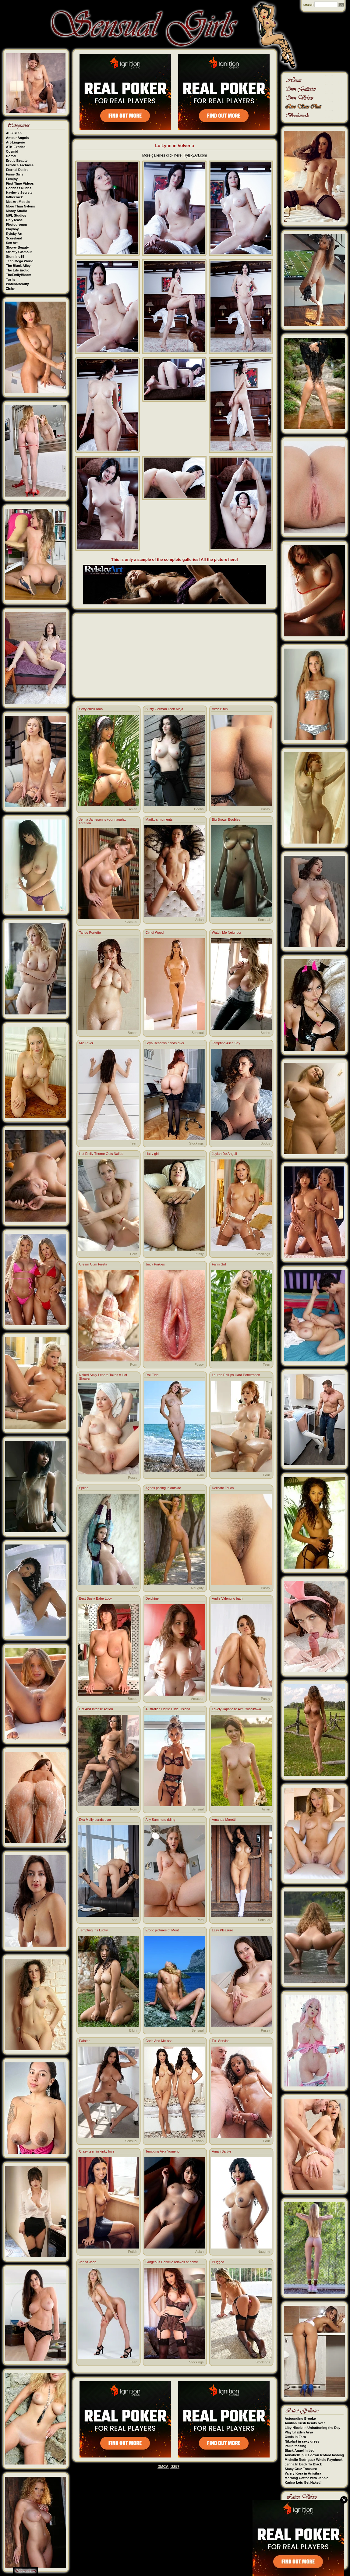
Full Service (220, 2041)
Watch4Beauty (17, 284)
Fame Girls (14, 174)
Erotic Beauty (17, 160)
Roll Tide (152, 1375)
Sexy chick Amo (91, 709)
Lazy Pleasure (222, 1930)
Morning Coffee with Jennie (307, 2478)
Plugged (218, 2262)
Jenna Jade (88, 2262)
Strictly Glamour (19, 252)
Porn (133, 1254)
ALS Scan (14, 133)
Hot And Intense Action (96, 1709)
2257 (175, 2467)
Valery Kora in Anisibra (303, 2473)
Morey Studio (16, 211)
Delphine (152, 1598)
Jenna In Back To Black (303, 2464)
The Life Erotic (17, 270)
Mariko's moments (159, 819)
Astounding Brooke (300, 2418)
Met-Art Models (18, 201)
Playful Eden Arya (299, 2432)
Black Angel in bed (300, 2450)
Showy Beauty (17, 247)
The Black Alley (18, 265)
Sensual (131, 922)
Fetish (132, 2251)
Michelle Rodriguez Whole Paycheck (314, 2459)
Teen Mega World (20, 261)
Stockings (196, 1143)
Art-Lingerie (15, 142)
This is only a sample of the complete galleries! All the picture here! (174, 559)
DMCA (162, 2467)
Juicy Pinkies (155, 1264)
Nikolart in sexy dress (302, 2441)
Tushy (11, 279)
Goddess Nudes (19, 188)
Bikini (199, 1475)
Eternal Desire (17, 170)
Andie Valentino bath (227, 1598)
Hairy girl (152, 1153)
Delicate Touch (223, 1488)
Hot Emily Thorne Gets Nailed (101, 1153)
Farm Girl (219, 1264)
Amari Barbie (222, 2151)
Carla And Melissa (159, 2041)
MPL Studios (16, 215)
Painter (84, 2041)
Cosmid (12, 151)
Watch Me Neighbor (227, 932)
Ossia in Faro (295, 2437)
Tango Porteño (90, 932)
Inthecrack (14, 197)
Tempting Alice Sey (226, 1043)
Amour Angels (17, 138)
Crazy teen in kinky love (97, 2151)
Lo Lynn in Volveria (174, 145)
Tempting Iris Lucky (93, 1930)
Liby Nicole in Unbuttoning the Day (313, 2427)
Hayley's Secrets (19, 192)
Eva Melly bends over (95, 1819)
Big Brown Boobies (226, 819)
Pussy (265, 809)
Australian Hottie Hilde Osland (168, 1709)
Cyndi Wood (155, 932)
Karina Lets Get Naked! (303, 2482)
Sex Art (12, 243)
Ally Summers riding (160, 1819)
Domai (11, 156)
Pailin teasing (295, 2446)
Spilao (84, 1488)
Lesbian (198, 2141)
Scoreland (14, 238)
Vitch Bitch (220, 709)
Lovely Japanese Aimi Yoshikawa (236, 1709)
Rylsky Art (14, 233)
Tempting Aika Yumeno (163, 2151)
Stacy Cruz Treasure (301, 2469)
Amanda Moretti (224, 1819)
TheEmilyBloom (18, 275)
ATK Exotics (16, 147)
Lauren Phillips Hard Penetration (236, 1375)
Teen (133, 1143)
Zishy (10, 288)
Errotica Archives (20, 165)
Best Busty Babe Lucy (95, 1598)
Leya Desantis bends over (165, 1043)
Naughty (197, 1588)
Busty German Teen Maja (164, 709)
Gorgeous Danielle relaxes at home (172, 2262)
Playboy (12, 229)
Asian (133, 809)
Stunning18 (15, 256)
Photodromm (16, 224)
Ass (134, 1920)
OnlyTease (14, 220)
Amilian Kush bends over (305, 2423)
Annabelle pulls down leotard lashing (314, 2455)
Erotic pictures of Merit (162, 1930)
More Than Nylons (20, 206)
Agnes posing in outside (163, 1488)
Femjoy (12, 179)
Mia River (86, 1043)
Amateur (197, 1698)
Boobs (198, 809)
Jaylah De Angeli (224, 1153)
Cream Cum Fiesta (93, 1264)
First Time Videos (20, 183)
